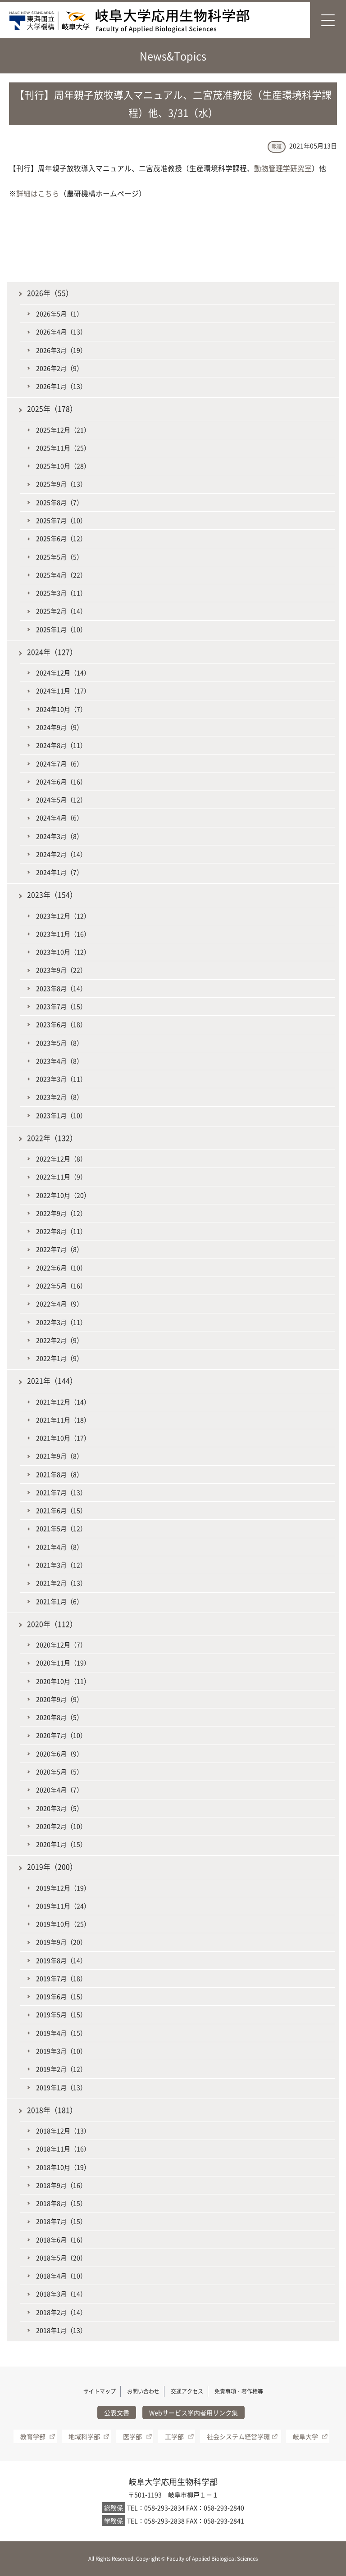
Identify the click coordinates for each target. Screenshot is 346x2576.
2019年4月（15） (61, 2032)
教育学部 (33, 2436)
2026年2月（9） (59, 368)
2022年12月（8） (61, 1158)
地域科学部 (84, 2436)
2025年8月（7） (59, 502)
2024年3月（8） (59, 835)
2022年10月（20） (63, 1194)
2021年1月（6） (59, 1601)
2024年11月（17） (63, 690)
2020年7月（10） (61, 1735)
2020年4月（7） (59, 1789)
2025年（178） (52, 409)
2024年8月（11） (61, 745)
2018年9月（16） (61, 2185)
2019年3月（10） (61, 2050)
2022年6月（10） (61, 1267)
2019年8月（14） (61, 1960)
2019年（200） (52, 1867)
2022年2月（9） (59, 1340)
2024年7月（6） (59, 763)
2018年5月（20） (61, 2257)
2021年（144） (52, 1381)
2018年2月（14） (61, 2312)
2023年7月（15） (61, 1006)
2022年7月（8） (59, 1249)
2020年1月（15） (61, 1844)
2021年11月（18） (63, 1419)
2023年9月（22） (61, 969)
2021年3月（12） (61, 1564)
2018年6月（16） (61, 2239)
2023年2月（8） (59, 1096)
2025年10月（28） (63, 465)
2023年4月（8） (59, 1060)
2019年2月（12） (61, 2068)
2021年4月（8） (59, 1546)
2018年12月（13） (63, 2130)
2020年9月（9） (59, 1699)
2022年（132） (52, 1138)
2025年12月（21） (63, 429)
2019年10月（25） (63, 1923)
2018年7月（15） (61, 2221)
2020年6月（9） (59, 1753)
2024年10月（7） (61, 708)
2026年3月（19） (61, 349)
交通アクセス (187, 2391)
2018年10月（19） (63, 2167)
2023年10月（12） (63, 951)
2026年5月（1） (59, 313)
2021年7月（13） (61, 1492)
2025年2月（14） (61, 610)
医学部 (132, 2436)
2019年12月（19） (63, 1887)
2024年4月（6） (59, 817)
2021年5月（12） (61, 1528)
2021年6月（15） (61, 1510)
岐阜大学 (305, 2436)
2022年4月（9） (59, 1303)
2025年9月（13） (61, 483)
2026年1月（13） (61, 386)
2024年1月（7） (59, 872)
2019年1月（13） (61, 2087)
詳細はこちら (37, 193)
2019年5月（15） (61, 2014)
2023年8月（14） (61, 988)
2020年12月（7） (61, 1644)
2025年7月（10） (61, 520)
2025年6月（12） (61, 538)
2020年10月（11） (63, 1681)
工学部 (174, 2436)
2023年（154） (52, 895)
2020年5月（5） (59, 1771)
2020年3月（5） (59, 1808)
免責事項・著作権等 (238, 2391)
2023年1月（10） (61, 1115)
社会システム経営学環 (238, 2436)
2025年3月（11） (61, 592)
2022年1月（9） (59, 1358)
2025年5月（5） (59, 556)
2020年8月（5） (59, 1717)
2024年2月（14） (61, 854)
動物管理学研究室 (283, 168)
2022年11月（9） (61, 1176)
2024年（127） (52, 652)
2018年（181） (52, 2110)
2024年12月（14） (63, 672)
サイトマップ (99, 2391)
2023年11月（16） (63, 933)
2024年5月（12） (61, 799)
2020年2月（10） (61, 1826)
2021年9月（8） (59, 1455)
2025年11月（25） (63, 447)
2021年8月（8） (59, 1474)
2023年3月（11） (61, 1078)
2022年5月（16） (61, 1285)
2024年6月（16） (61, 781)
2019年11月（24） (63, 1905)
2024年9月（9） (59, 726)
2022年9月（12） (61, 1213)
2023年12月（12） (63, 915)
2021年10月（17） (63, 1437)
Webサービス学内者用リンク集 (193, 2412)
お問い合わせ (143, 2391)
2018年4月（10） (61, 2275)
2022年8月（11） (61, 1231)
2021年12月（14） (63, 1401)
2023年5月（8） (59, 1042)
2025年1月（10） (61, 629)
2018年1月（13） (61, 2330)
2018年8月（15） (61, 2203)
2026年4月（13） (61, 331)
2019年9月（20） (61, 1941)
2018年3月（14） (61, 2293)
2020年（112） (52, 1624)
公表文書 (116, 2412)
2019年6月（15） (61, 1996)
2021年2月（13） (61, 1582)
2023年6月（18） (61, 1024)
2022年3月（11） (61, 1322)
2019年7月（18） (61, 1978)
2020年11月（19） (63, 1662)
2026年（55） (50, 293)
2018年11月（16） (63, 2148)
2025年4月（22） (61, 574)
